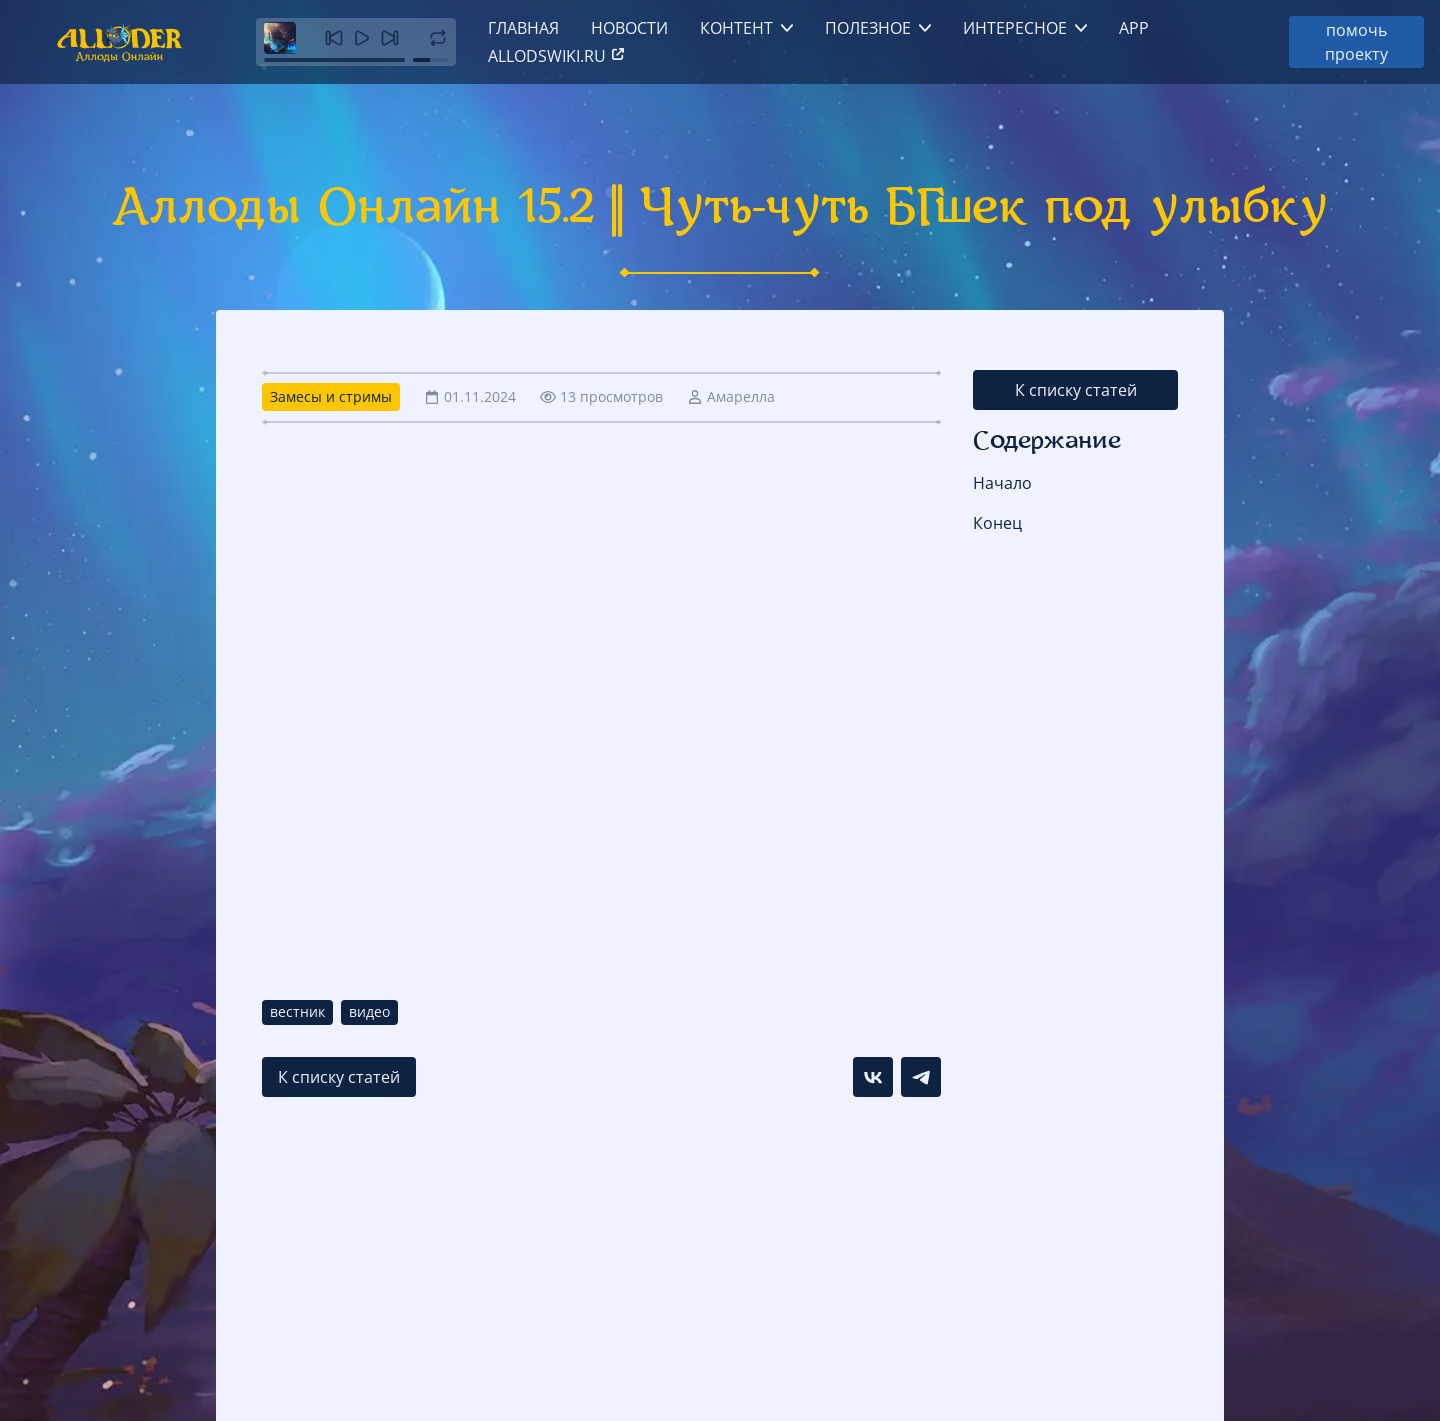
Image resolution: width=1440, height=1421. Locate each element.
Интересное (1015, 28)
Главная (523, 28)
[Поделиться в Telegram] (921, 1077)
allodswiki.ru (557, 56)
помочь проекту (1356, 42)
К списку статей (1076, 390)
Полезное (868, 28)
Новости (629, 28)
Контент (736, 28)
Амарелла (741, 396)
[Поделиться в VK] (873, 1077)
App (1134, 28)
